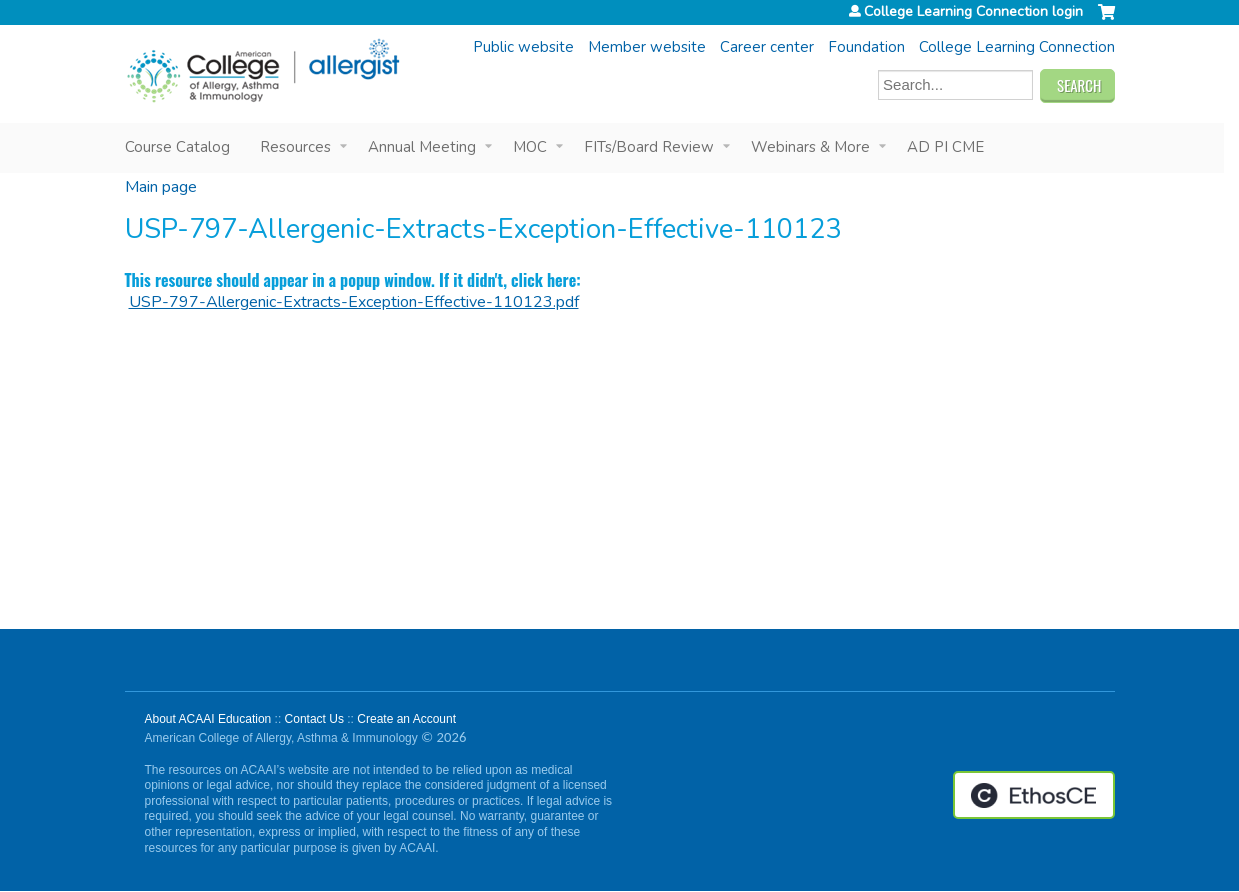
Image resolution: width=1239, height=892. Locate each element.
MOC (530, 147)
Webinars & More (810, 147)
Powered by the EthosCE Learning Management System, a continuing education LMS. (1034, 795)
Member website (647, 47)
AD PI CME (945, 147)
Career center (767, 47)
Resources (295, 147)
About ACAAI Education (208, 719)
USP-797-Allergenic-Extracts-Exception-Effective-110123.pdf (354, 302)
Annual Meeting (422, 147)
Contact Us (314, 719)
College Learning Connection (1017, 47)
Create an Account (406, 719)
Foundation (866, 47)
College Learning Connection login (973, 12)
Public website (523, 47)
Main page (161, 187)
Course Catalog (177, 147)
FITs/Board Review (649, 147)
